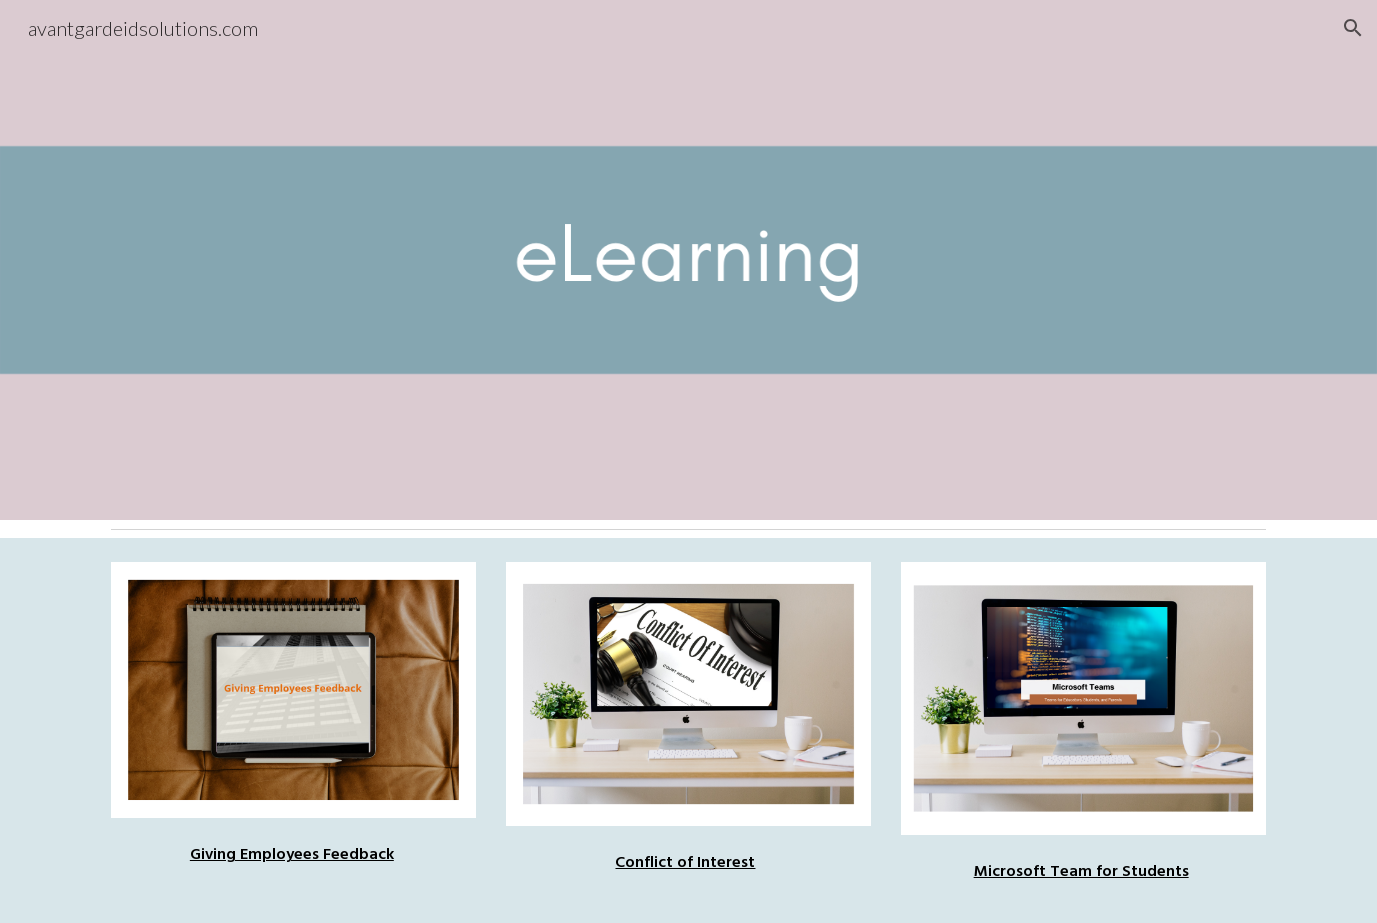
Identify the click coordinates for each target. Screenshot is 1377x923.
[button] (1353, 28)
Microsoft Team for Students (1081, 871)
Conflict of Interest (685, 862)
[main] (293, 849)
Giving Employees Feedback (292, 854)
